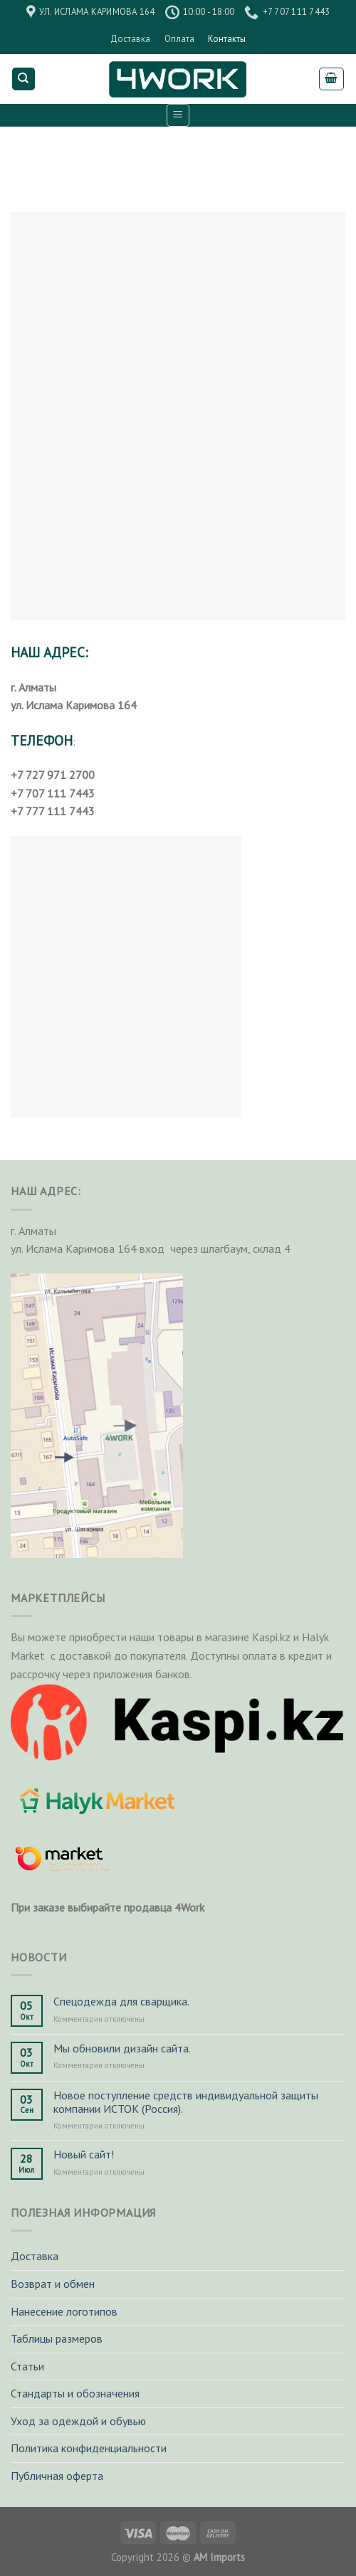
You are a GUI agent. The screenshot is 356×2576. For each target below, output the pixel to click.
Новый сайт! (83, 2154)
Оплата (179, 39)
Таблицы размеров (57, 2338)
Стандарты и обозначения (75, 2393)
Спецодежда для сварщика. (121, 2001)
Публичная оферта (57, 2476)
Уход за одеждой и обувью (78, 2421)
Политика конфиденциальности (89, 2448)
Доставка (130, 39)
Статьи (27, 2366)
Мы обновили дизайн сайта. (122, 2048)
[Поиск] (24, 79)
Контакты (227, 39)
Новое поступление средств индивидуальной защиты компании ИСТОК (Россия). (185, 2102)
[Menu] (178, 115)
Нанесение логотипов (64, 2311)
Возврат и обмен (53, 2283)
